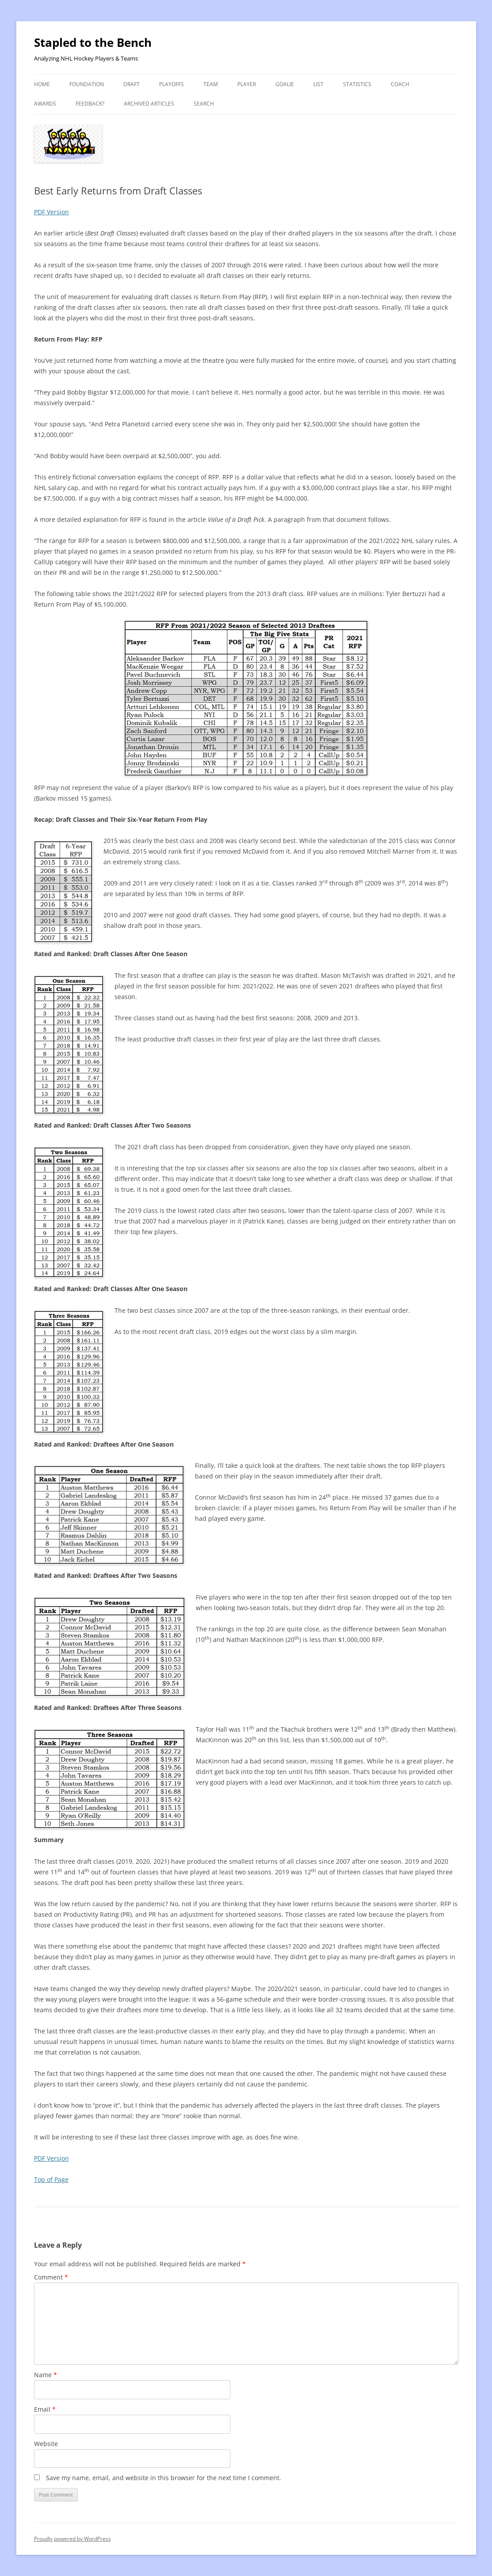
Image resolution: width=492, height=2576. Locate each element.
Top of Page (51, 2179)
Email (45, 2409)
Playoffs (171, 84)
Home (42, 84)
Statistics (357, 84)
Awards (45, 103)
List (318, 84)
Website (46, 2443)
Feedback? (90, 103)
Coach (400, 84)
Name (45, 2375)
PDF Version (51, 212)
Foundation (86, 84)
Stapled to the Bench (93, 42)
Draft (131, 84)
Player (246, 84)
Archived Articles (149, 103)
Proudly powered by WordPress (72, 2538)
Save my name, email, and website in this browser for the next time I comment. (163, 2477)
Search (204, 103)
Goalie (284, 84)
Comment (51, 2277)
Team (210, 84)
